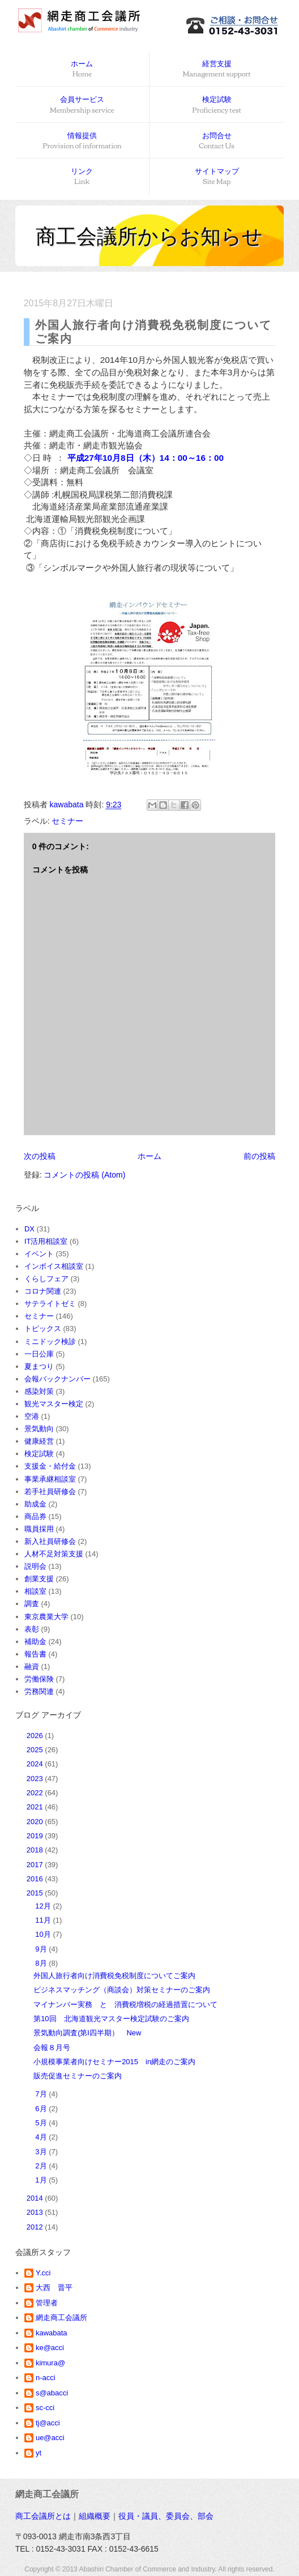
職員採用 (39, 1529)
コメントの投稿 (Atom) (84, 1174)
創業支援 (39, 1578)
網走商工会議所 (61, 2317)
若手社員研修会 (50, 1491)
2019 (36, 1836)
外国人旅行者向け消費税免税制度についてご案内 (114, 1975)
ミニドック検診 (50, 1341)
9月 (42, 1949)
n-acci (45, 2377)
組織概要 (94, 2516)
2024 (36, 1764)
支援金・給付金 (50, 1466)
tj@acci (48, 2423)
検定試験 (216, 105)
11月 (44, 1920)
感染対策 (39, 1391)
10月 (44, 1934)
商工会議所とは (43, 2516)
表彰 (31, 1629)
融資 (31, 1666)
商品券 (35, 1516)
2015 (36, 1893)
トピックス (42, 1328)
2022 (36, 1792)
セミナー (67, 820)
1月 (42, 2180)
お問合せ (216, 141)
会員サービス (82, 105)
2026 (36, 1735)
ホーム (82, 69)
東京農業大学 (46, 1616)
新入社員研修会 (50, 1541)
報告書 (35, 1654)
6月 (42, 2108)
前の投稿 (259, 1156)
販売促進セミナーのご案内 (77, 2076)
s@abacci (52, 2393)
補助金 (35, 1641)
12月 (44, 1906)
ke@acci (50, 2347)
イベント (39, 1254)
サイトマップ (217, 177)
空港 (31, 1416)
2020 (36, 1821)
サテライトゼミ (50, 1303)
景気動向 (39, 1428)
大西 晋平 (54, 2287)
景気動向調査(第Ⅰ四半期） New (87, 2033)
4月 (42, 2137)
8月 (42, 1963)
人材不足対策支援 (53, 1554)
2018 (36, 1850)
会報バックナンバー (57, 1379)
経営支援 (217, 69)
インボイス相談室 (53, 1266)
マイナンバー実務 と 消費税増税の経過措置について (125, 2004)
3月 (42, 2151)
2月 (42, 2166)
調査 (31, 1603)
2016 (36, 1879)
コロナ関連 (42, 1291)
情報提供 (81, 141)
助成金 (35, 1504)
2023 (36, 1778)
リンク (82, 177)
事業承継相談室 (50, 1479)
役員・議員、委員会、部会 (165, 2516)
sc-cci (45, 2407)
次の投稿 (39, 1156)
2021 (36, 1807)
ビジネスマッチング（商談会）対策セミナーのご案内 (121, 1990)
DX (29, 1229)
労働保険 (39, 1679)
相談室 (35, 1591)
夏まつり (39, 1366)
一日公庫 (39, 1354)
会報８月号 (51, 2047)
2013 (36, 2212)
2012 (36, 2227)
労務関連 (39, 1691)
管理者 (47, 2303)
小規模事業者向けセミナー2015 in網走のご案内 (114, 2061)
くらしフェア (46, 1278)
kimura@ (50, 2363)
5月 (42, 2123)
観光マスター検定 (53, 1404)
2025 (36, 1749)
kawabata (51, 2333)
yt (38, 2453)
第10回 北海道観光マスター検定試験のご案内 (111, 2018)
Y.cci (43, 2273)
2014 (36, 2198)
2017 (36, 1864)
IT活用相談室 (46, 1241)
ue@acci (50, 2437)
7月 (42, 2094)
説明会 (35, 1566)
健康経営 (39, 1441)
